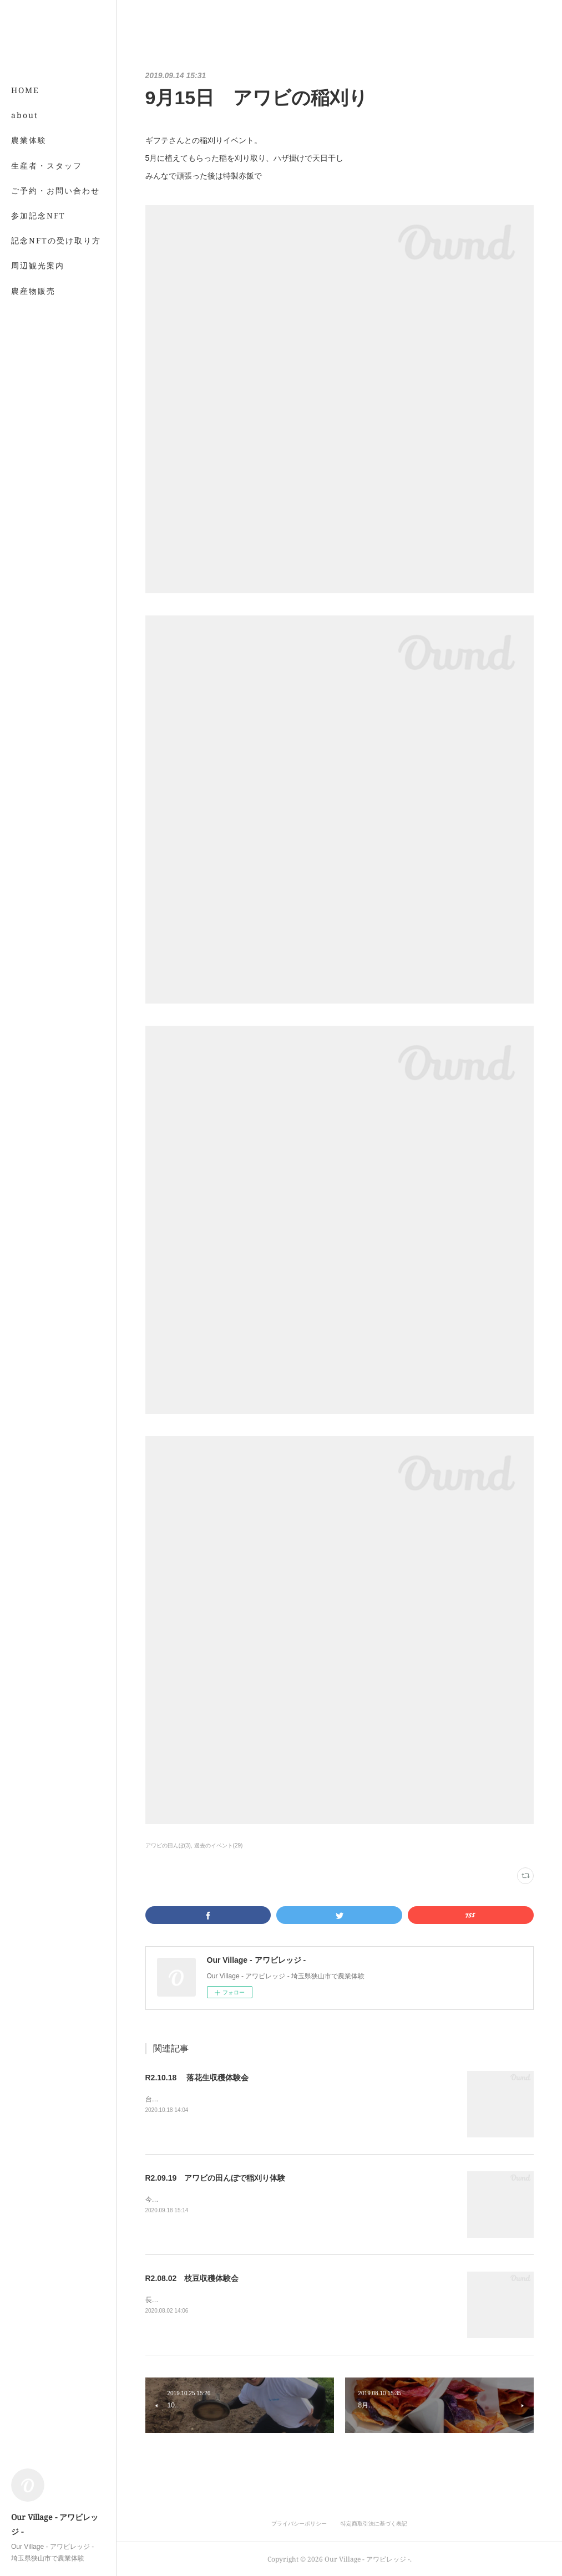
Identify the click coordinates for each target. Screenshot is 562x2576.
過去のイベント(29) (218, 1845)
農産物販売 (33, 291)
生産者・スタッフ (46, 165)
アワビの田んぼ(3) (168, 1845)
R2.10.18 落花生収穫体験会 (197, 2077)
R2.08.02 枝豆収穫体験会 (192, 2278)
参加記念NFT (38, 215)
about (24, 115)
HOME (25, 90)
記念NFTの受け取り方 (56, 240)
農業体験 (29, 140)
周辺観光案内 (37, 265)
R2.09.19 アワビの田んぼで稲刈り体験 (215, 2177)
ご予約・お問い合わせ (55, 190)
